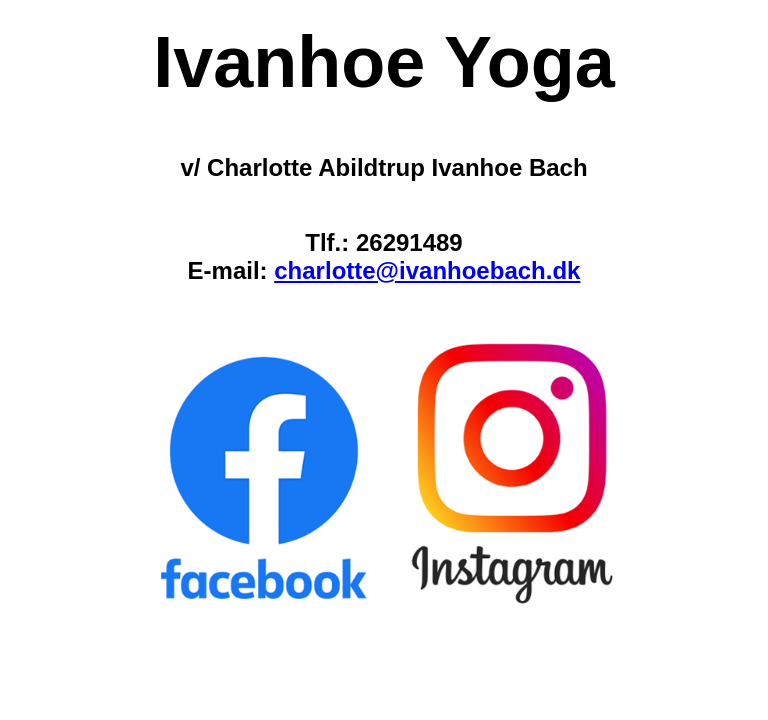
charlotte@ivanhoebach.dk (427, 270)
